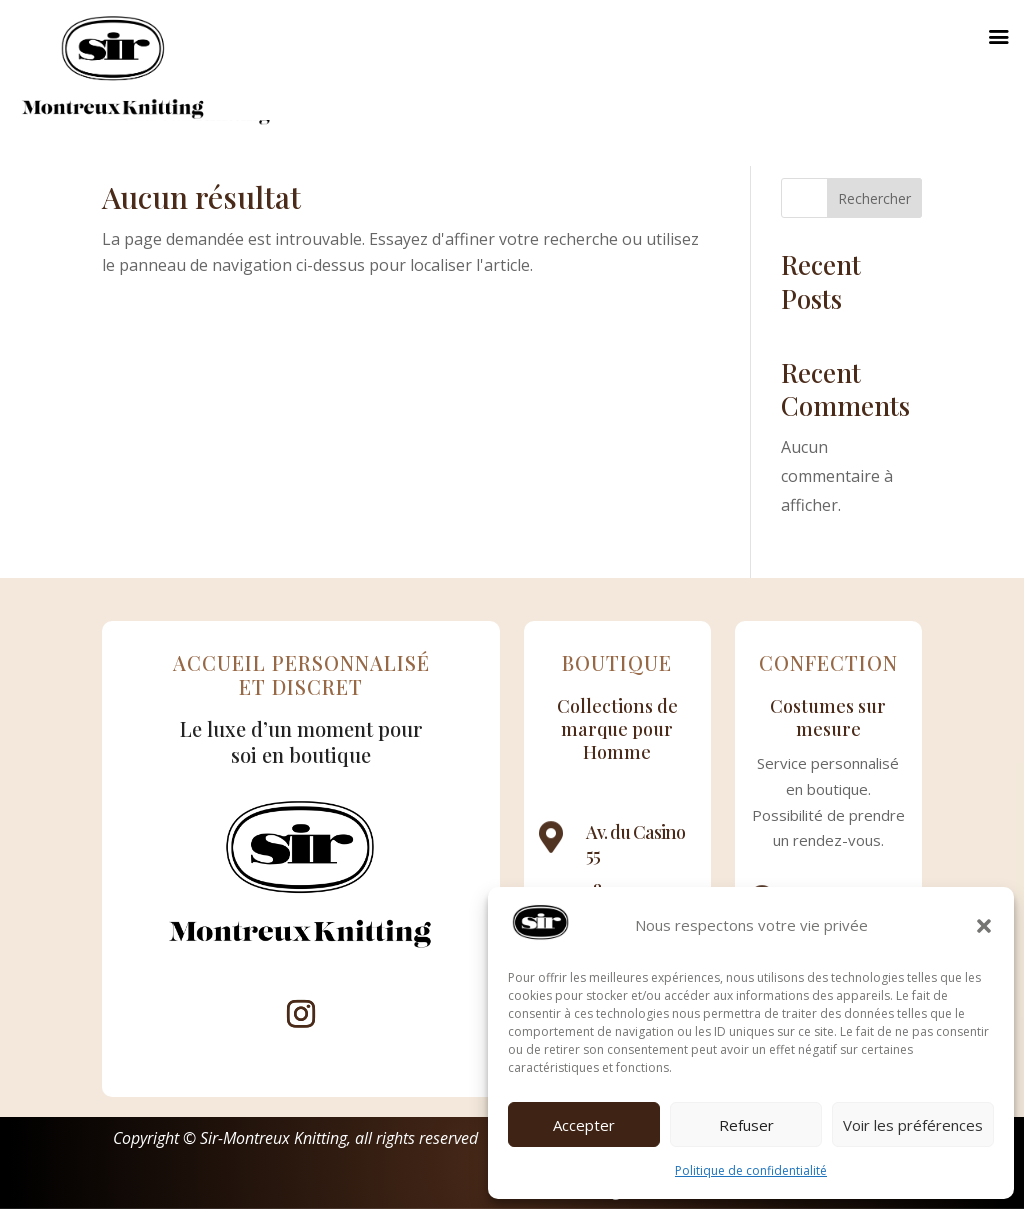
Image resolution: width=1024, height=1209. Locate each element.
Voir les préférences (913, 1125)
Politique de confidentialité (751, 1170)
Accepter (584, 1125)
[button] (984, 926)
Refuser (746, 1125)
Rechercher (874, 198)
